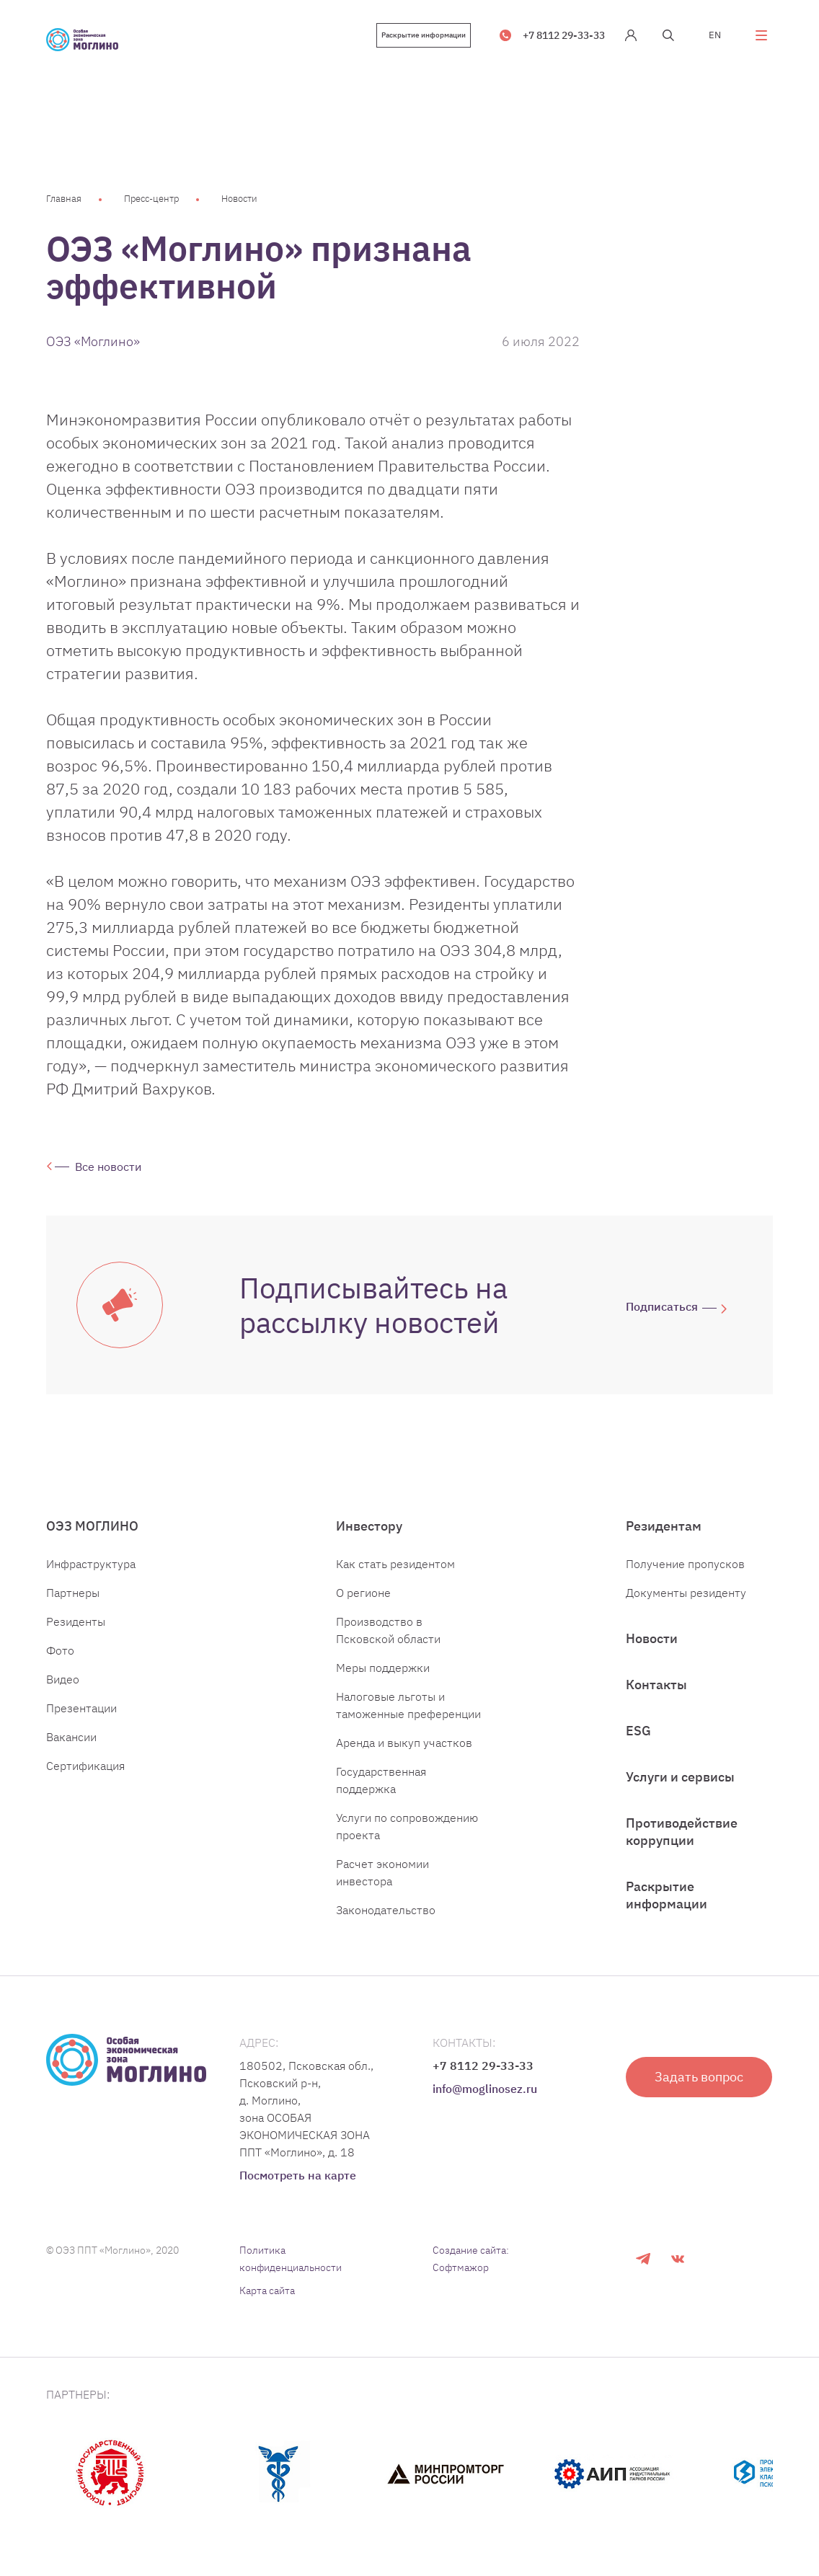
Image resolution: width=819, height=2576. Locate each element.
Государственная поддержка (381, 1780)
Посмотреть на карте (297, 2175)
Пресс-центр (151, 198)
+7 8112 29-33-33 (564, 35)
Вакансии (71, 1737)
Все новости (108, 1166)
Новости (239, 198)
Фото (60, 1650)
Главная (63, 198)
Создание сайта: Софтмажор (471, 2259)
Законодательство (385, 1910)
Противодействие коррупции (682, 1832)
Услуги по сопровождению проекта (407, 1826)
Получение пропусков (685, 1564)
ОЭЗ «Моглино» (93, 341)
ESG (638, 1730)
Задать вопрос (699, 2076)
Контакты (656, 1684)
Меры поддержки (383, 1667)
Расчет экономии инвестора (382, 1872)
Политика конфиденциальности (290, 2259)
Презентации (81, 1708)
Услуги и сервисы (680, 1777)
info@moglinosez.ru (485, 2088)
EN (715, 35)
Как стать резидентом (395, 1564)
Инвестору (369, 1526)
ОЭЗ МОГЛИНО (92, 1526)
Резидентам (663, 1526)
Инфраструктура (91, 1564)
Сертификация (85, 1765)
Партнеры (72, 1592)
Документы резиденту (686, 1592)
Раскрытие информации (423, 35)
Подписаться (662, 1306)
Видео (62, 1679)
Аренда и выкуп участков (404, 1742)
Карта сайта (267, 2290)
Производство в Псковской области (388, 1630)
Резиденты (75, 1621)
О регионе (363, 1592)
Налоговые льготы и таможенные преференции (408, 1705)
